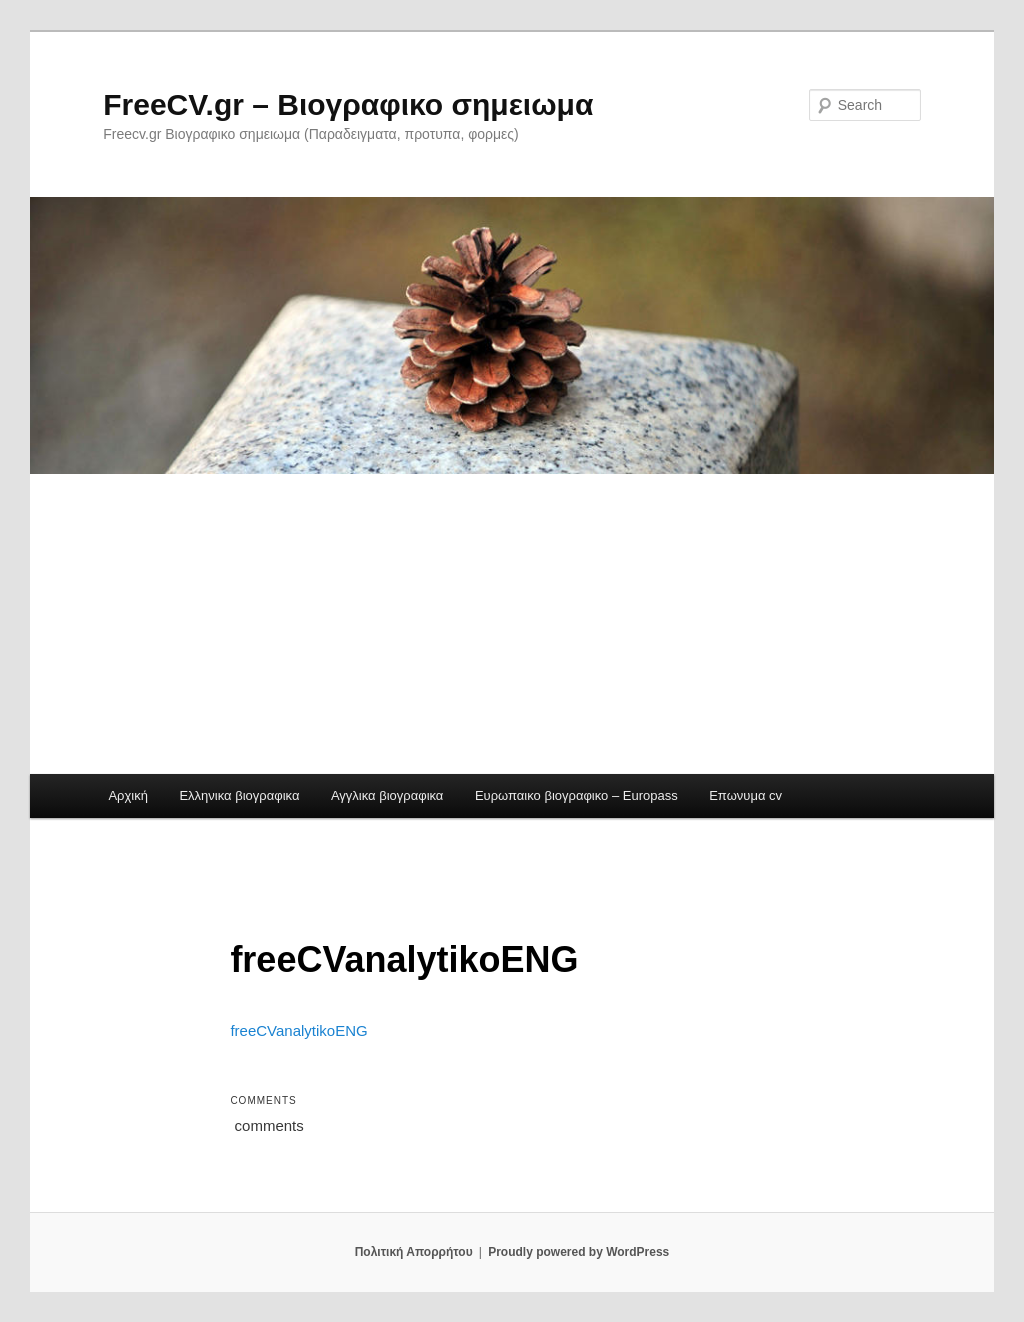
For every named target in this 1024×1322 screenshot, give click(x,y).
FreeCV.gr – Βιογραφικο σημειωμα (348, 104)
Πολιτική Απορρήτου (414, 1252)
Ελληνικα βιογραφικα (239, 795)
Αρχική (128, 795)
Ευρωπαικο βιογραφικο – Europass (576, 795)
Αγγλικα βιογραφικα (387, 795)
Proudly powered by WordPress (578, 1252)
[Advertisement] (512, 624)
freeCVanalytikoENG (298, 1030)
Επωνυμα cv (745, 795)
